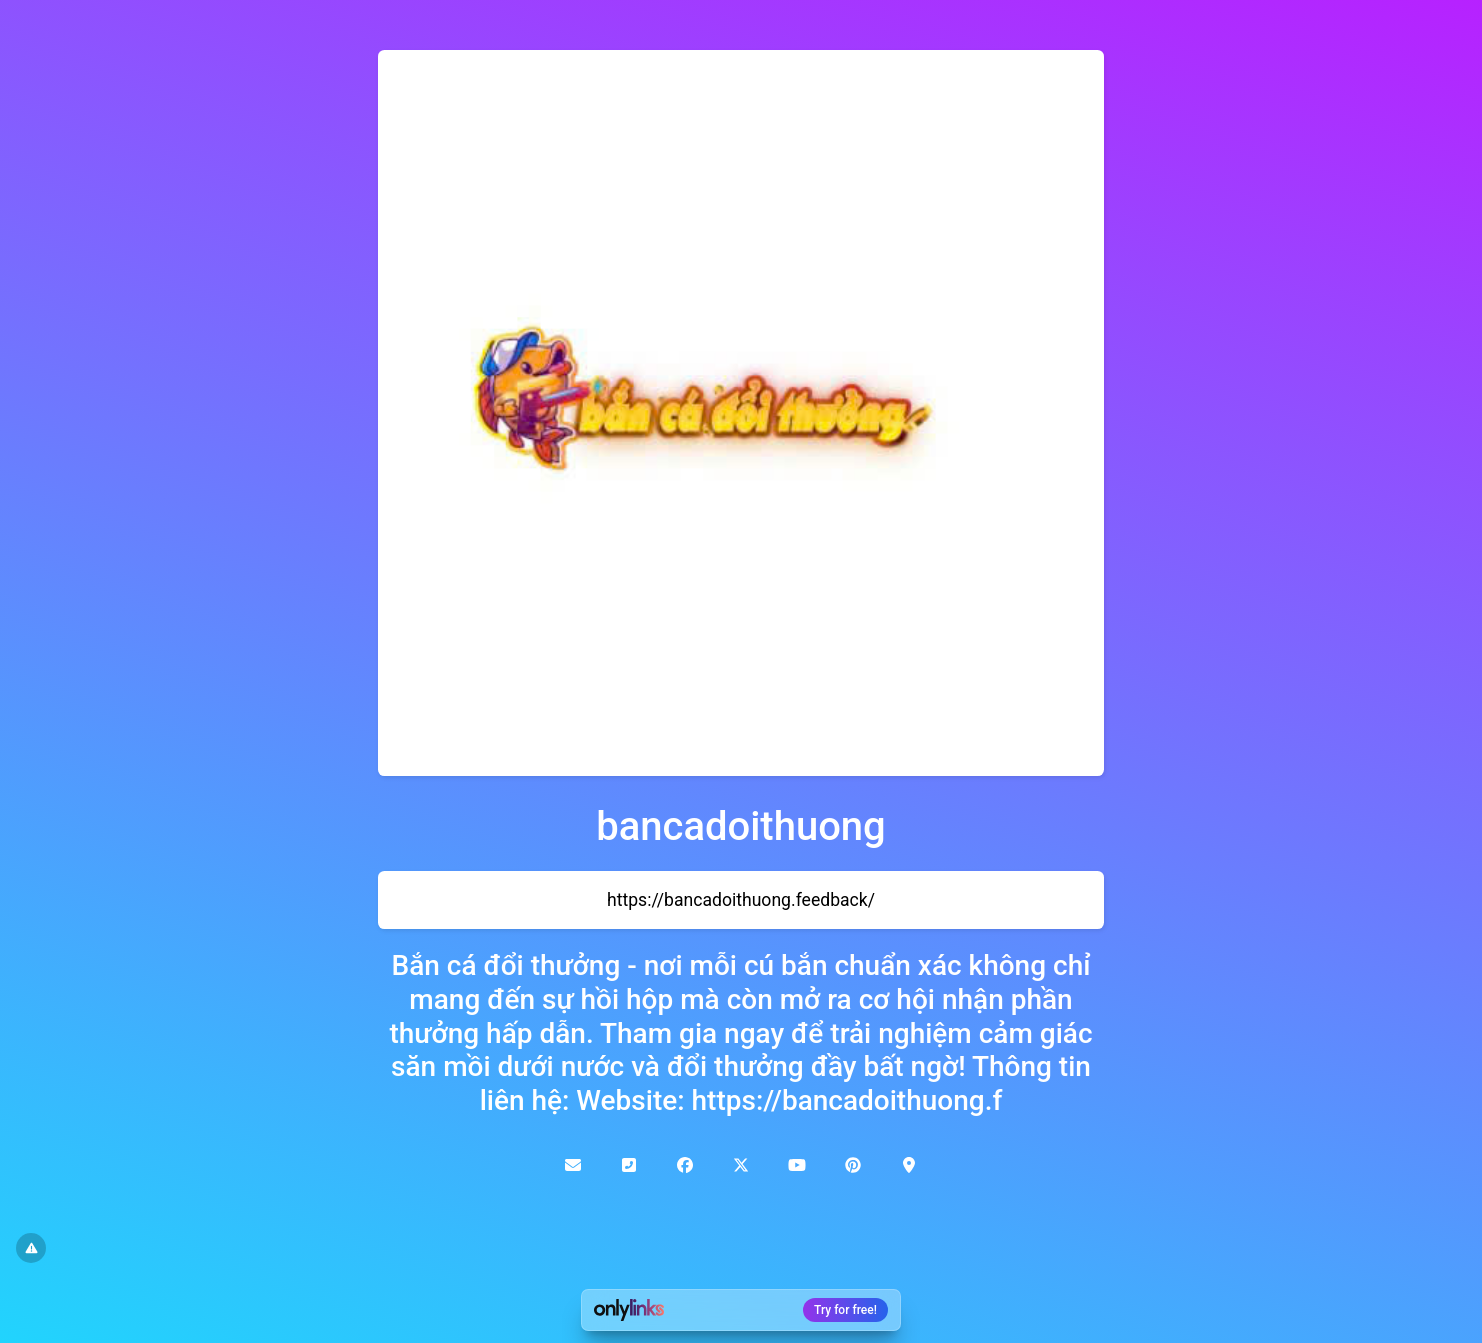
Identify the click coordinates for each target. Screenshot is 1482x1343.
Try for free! (845, 1310)
